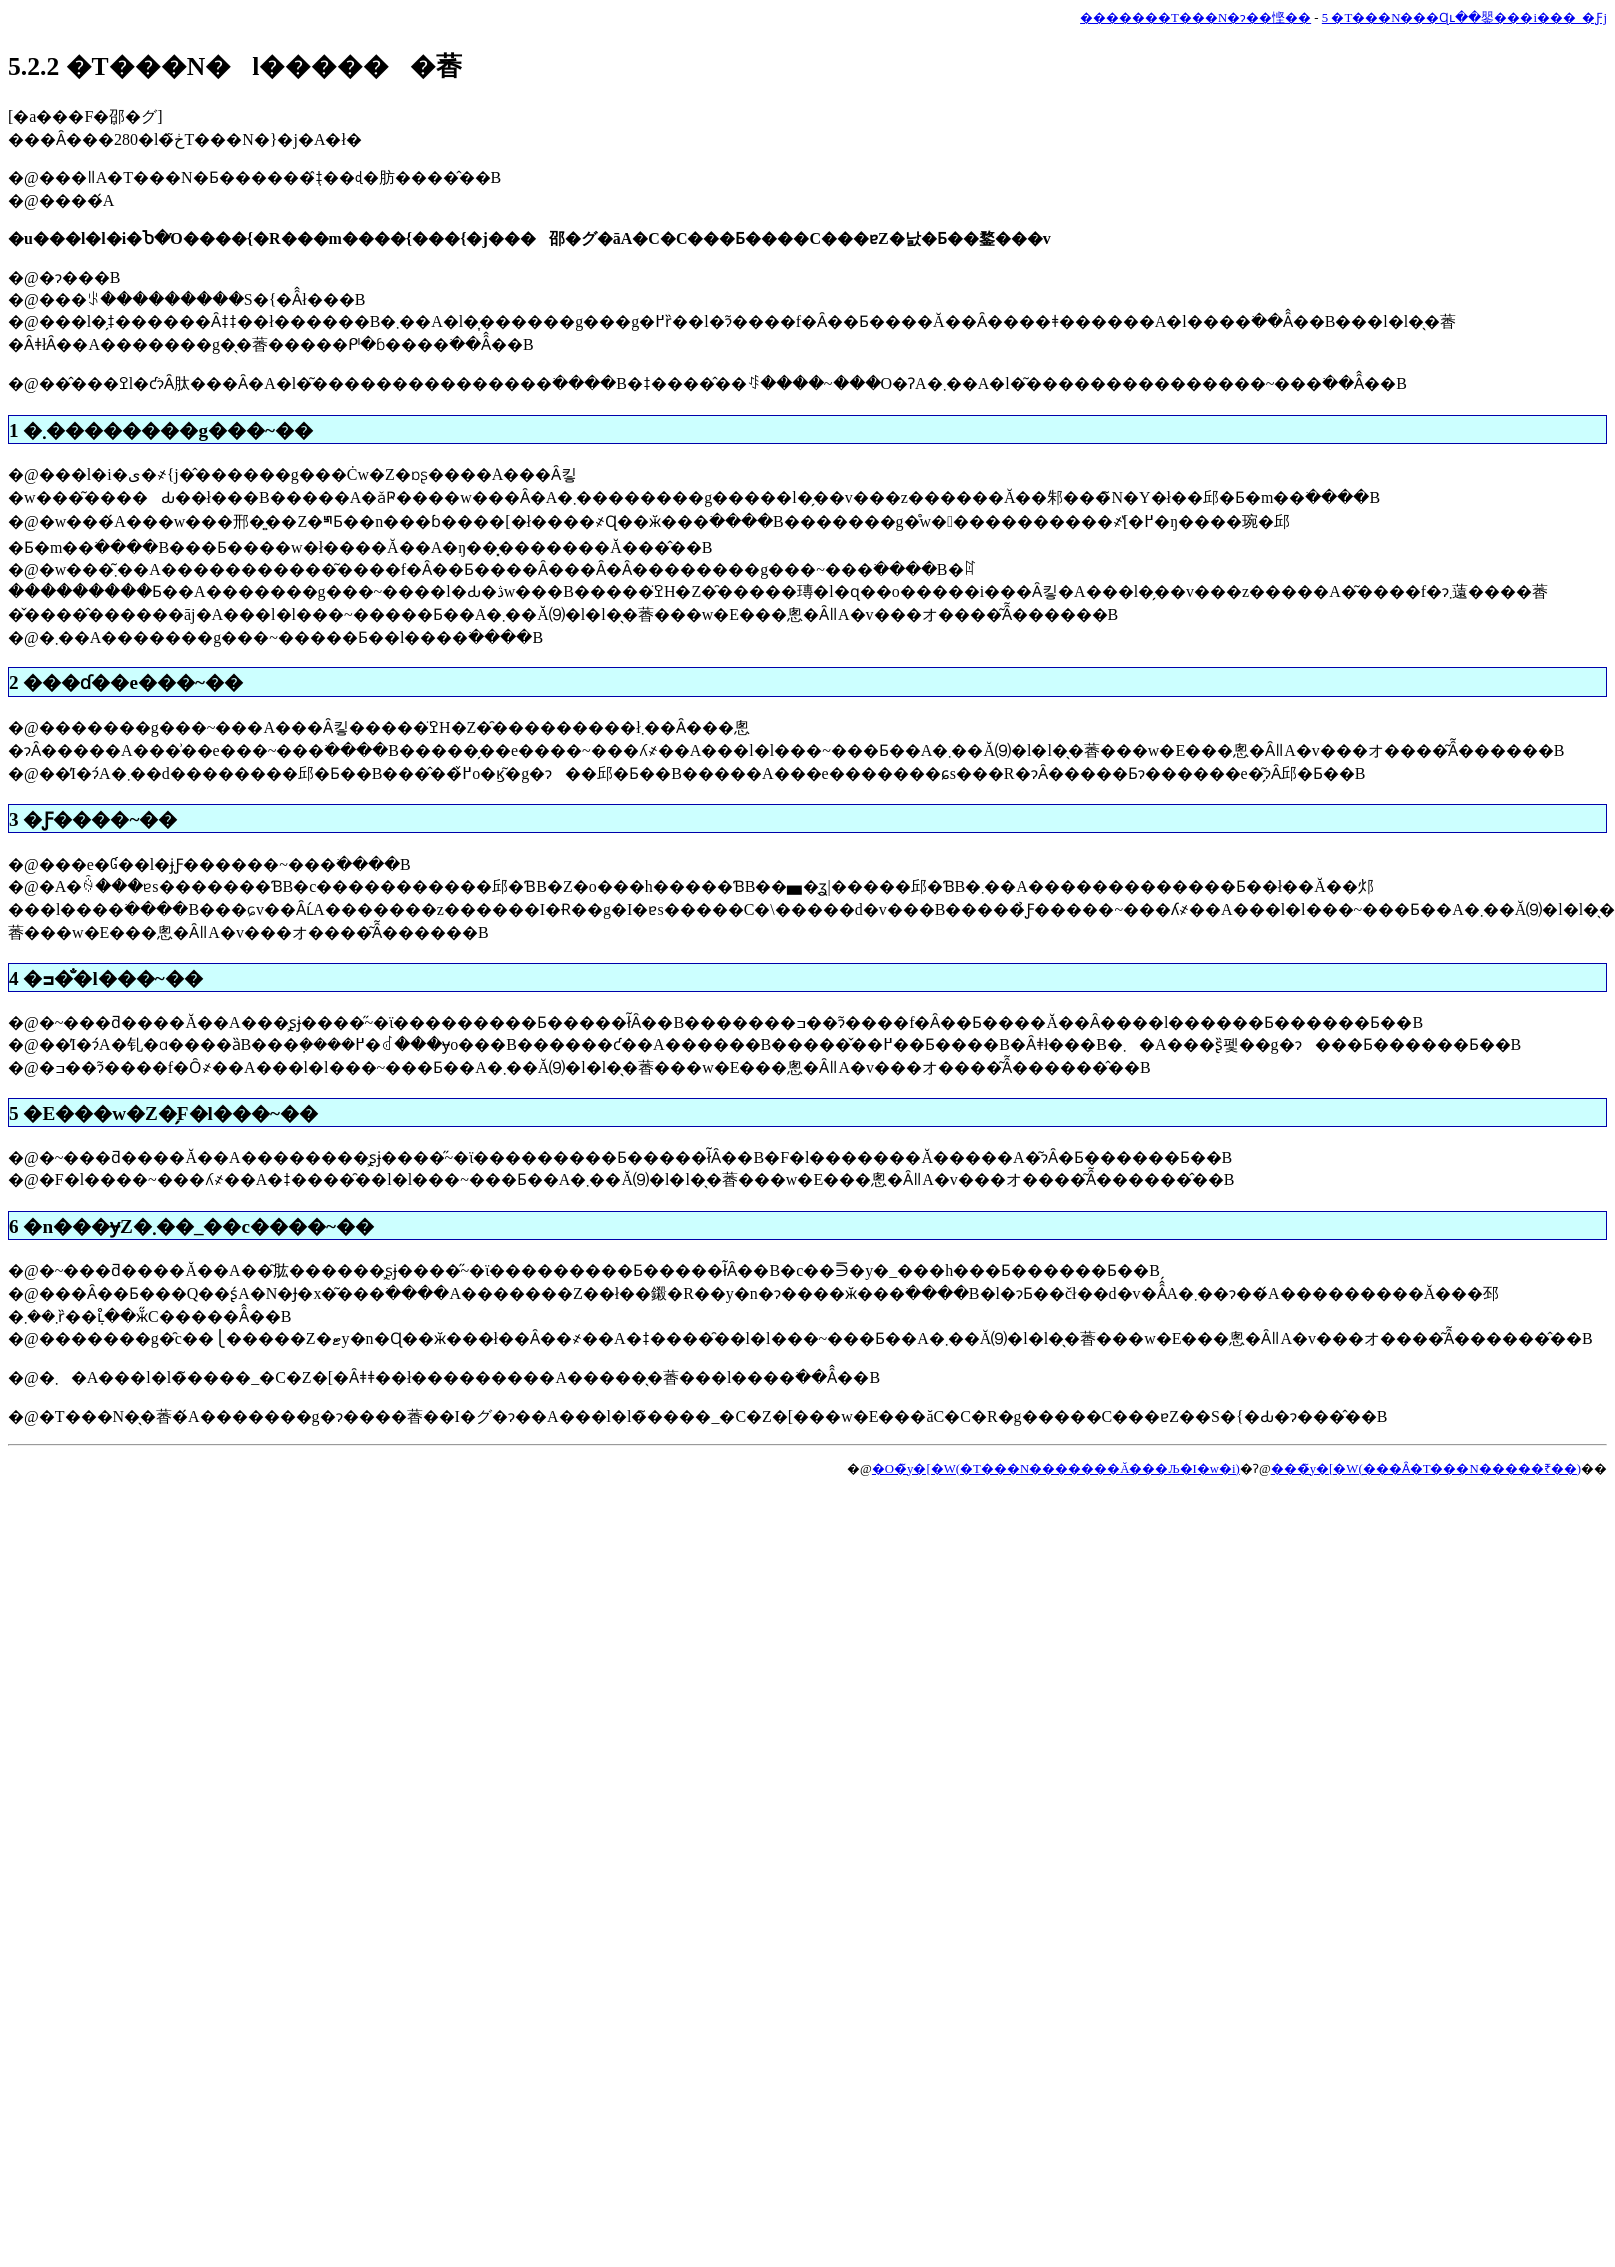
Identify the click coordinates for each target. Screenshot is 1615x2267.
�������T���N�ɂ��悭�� (1195, 18)
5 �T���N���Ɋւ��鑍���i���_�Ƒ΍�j (1464, 18)
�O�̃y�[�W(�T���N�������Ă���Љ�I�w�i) (1056, 1469)
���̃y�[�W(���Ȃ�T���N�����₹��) (1426, 1469)
